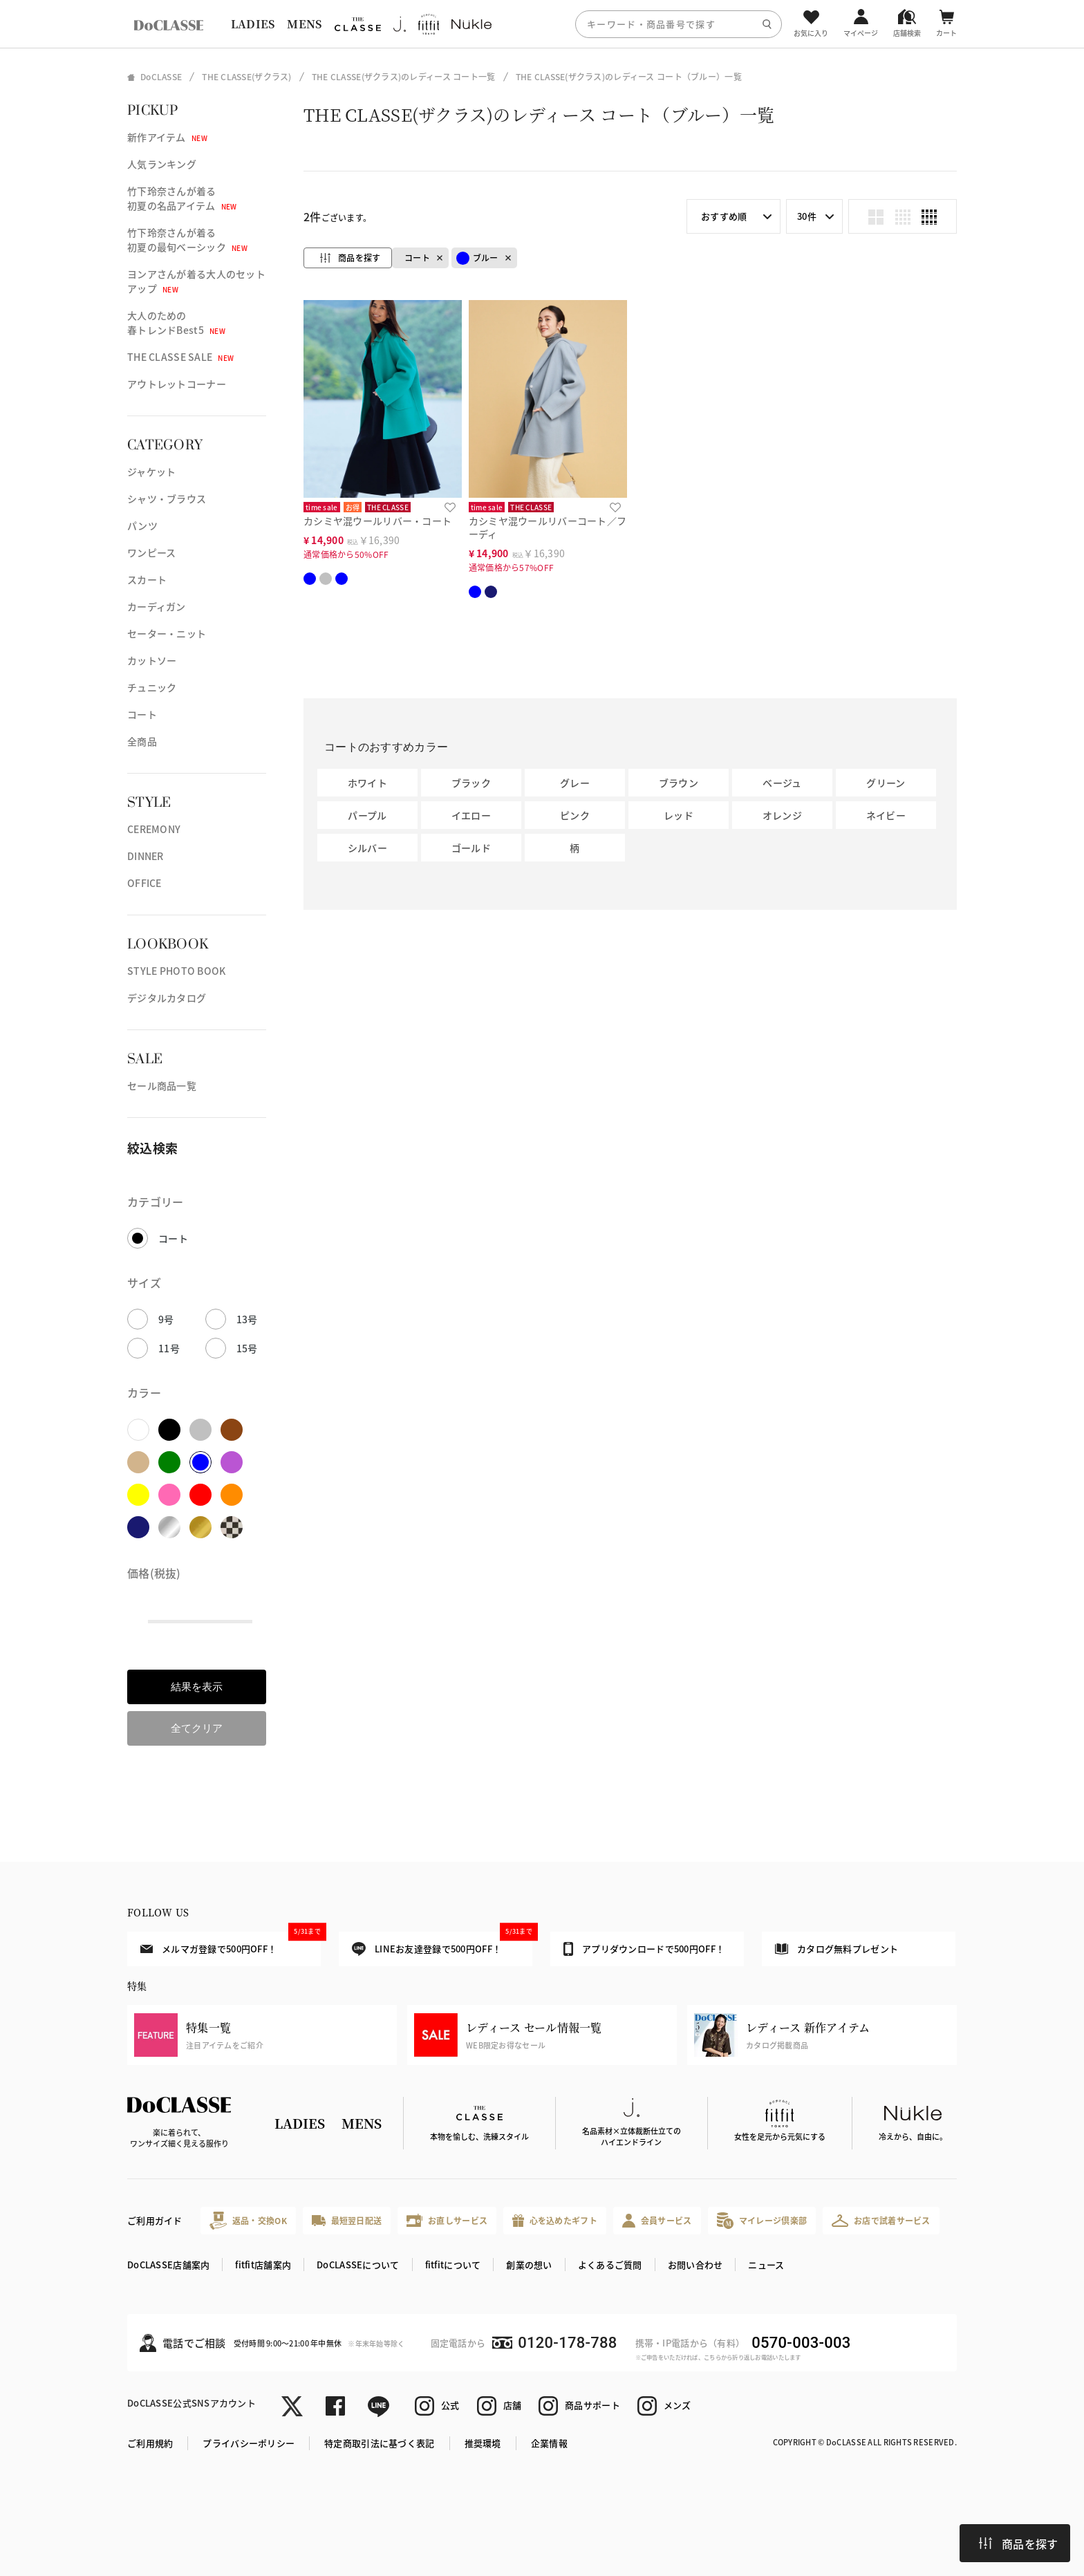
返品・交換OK (248, 2220)
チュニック (151, 687)
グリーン (885, 783)
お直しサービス (446, 2220)
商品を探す (1018, 2543)
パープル (367, 815)
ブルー (477, 258)
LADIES (253, 24)
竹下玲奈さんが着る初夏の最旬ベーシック (187, 239)
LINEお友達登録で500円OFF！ (442, 1944)
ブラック (471, 783)
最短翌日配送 (347, 2220)
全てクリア (197, 1728)
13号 (247, 1319)
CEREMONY (153, 829)
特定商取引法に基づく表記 (379, 2442)
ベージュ (782, 783)
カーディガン (156, 606)
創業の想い (529, 2264)
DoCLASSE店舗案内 (168, 2264)
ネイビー (886, 815)
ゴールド (471, 848)
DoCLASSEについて (358, 2264)
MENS (304, 24)
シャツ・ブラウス (166, 498)
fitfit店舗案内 (263, 2264)
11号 (169, 1348)
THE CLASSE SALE (180, 357)
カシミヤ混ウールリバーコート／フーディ (547, 527)
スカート (147, 579)
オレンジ (782, 815)
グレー (575, 783)
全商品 (142, 741)
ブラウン (678, 783)
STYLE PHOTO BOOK (176, 971)
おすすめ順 (724, 216)
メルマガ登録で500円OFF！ (230, 1943)
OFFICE (144, 883)
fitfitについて (453, 2264)
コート (142, 714)
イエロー (471, 815)
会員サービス (657, 2220)
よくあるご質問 (610, 2264)
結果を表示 (197, 1686)
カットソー (151, 660)
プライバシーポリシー (249, 2442)
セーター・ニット (166, 633)
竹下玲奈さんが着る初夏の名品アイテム (182, 198)
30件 (806, 216)
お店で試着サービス (881, 2220)
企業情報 (549, 2442)
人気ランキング (161, 164)
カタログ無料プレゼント (836, 1948)
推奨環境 (483, 2442)
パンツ (142, 525)
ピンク (575, 815)
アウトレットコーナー (176, 384)
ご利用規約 (150, 2442)
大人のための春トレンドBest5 (176, 322)
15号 (247, 1348)
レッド (678, 815)
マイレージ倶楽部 (762, 2220)
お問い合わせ (695, 2264)
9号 (166, 1319)
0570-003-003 (800, 2342)
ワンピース (151, 552)
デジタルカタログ (166, 998)
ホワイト (367, 783)
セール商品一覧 (161, 1085)
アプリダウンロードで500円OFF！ (644, 1949)
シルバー (367, 848)
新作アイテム (167, 137)
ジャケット (151, 471)
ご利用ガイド (155, 2220)
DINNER (145, 856)
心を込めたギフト (554, 2221)
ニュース (766, 2264)
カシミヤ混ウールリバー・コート (377, 521)
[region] (542, 24)
